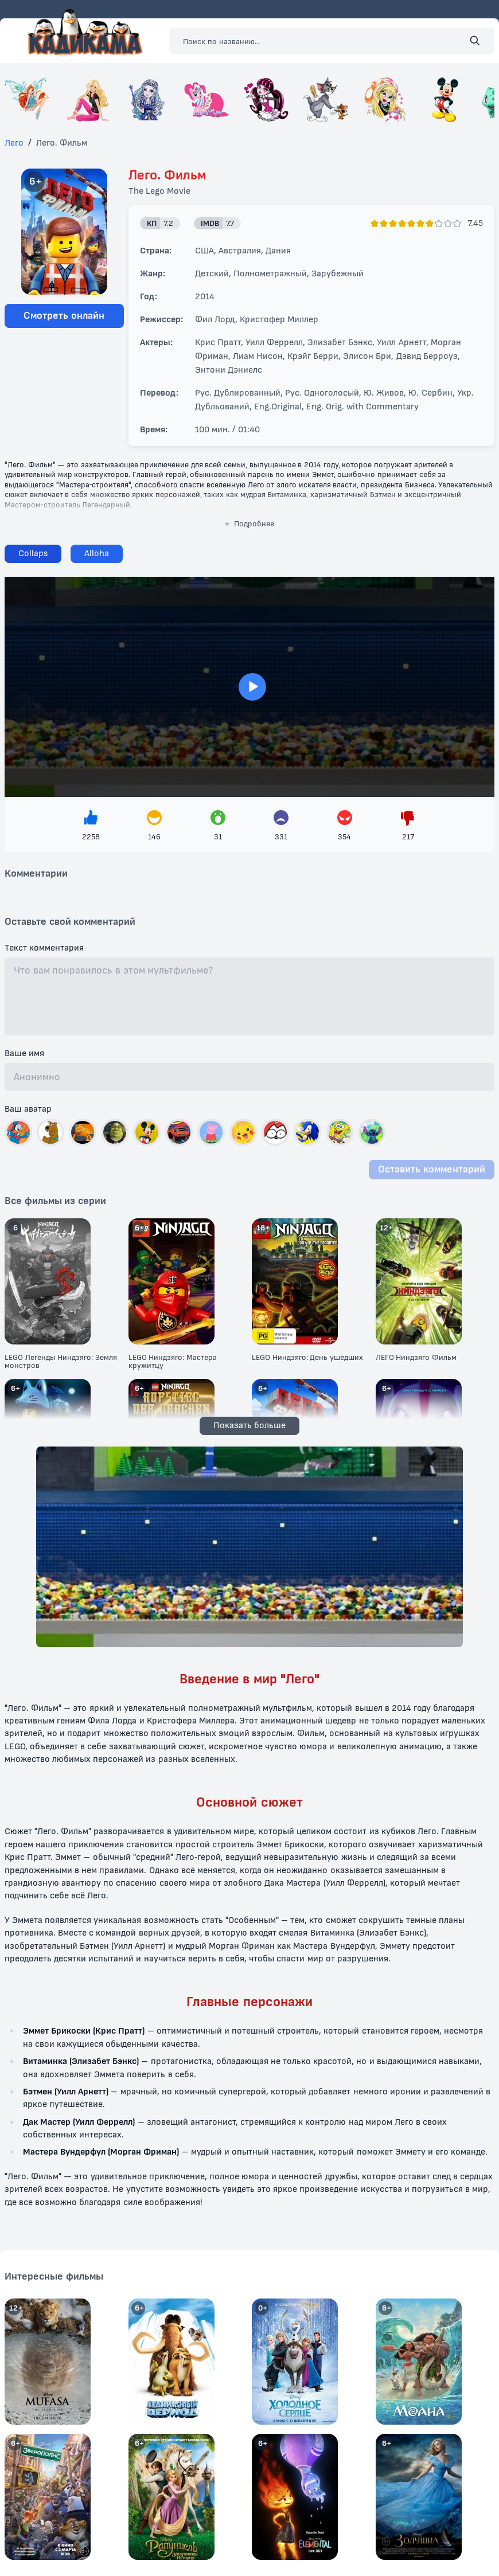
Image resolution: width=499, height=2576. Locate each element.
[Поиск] (475, 40)
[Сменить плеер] (97, 554)
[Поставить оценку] (374, 223)
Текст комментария (44, 948)
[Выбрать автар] (18, 1132)
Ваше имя (24, 1053)
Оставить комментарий (431, 1169)
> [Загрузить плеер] (249, 687)
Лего (14, 143)
